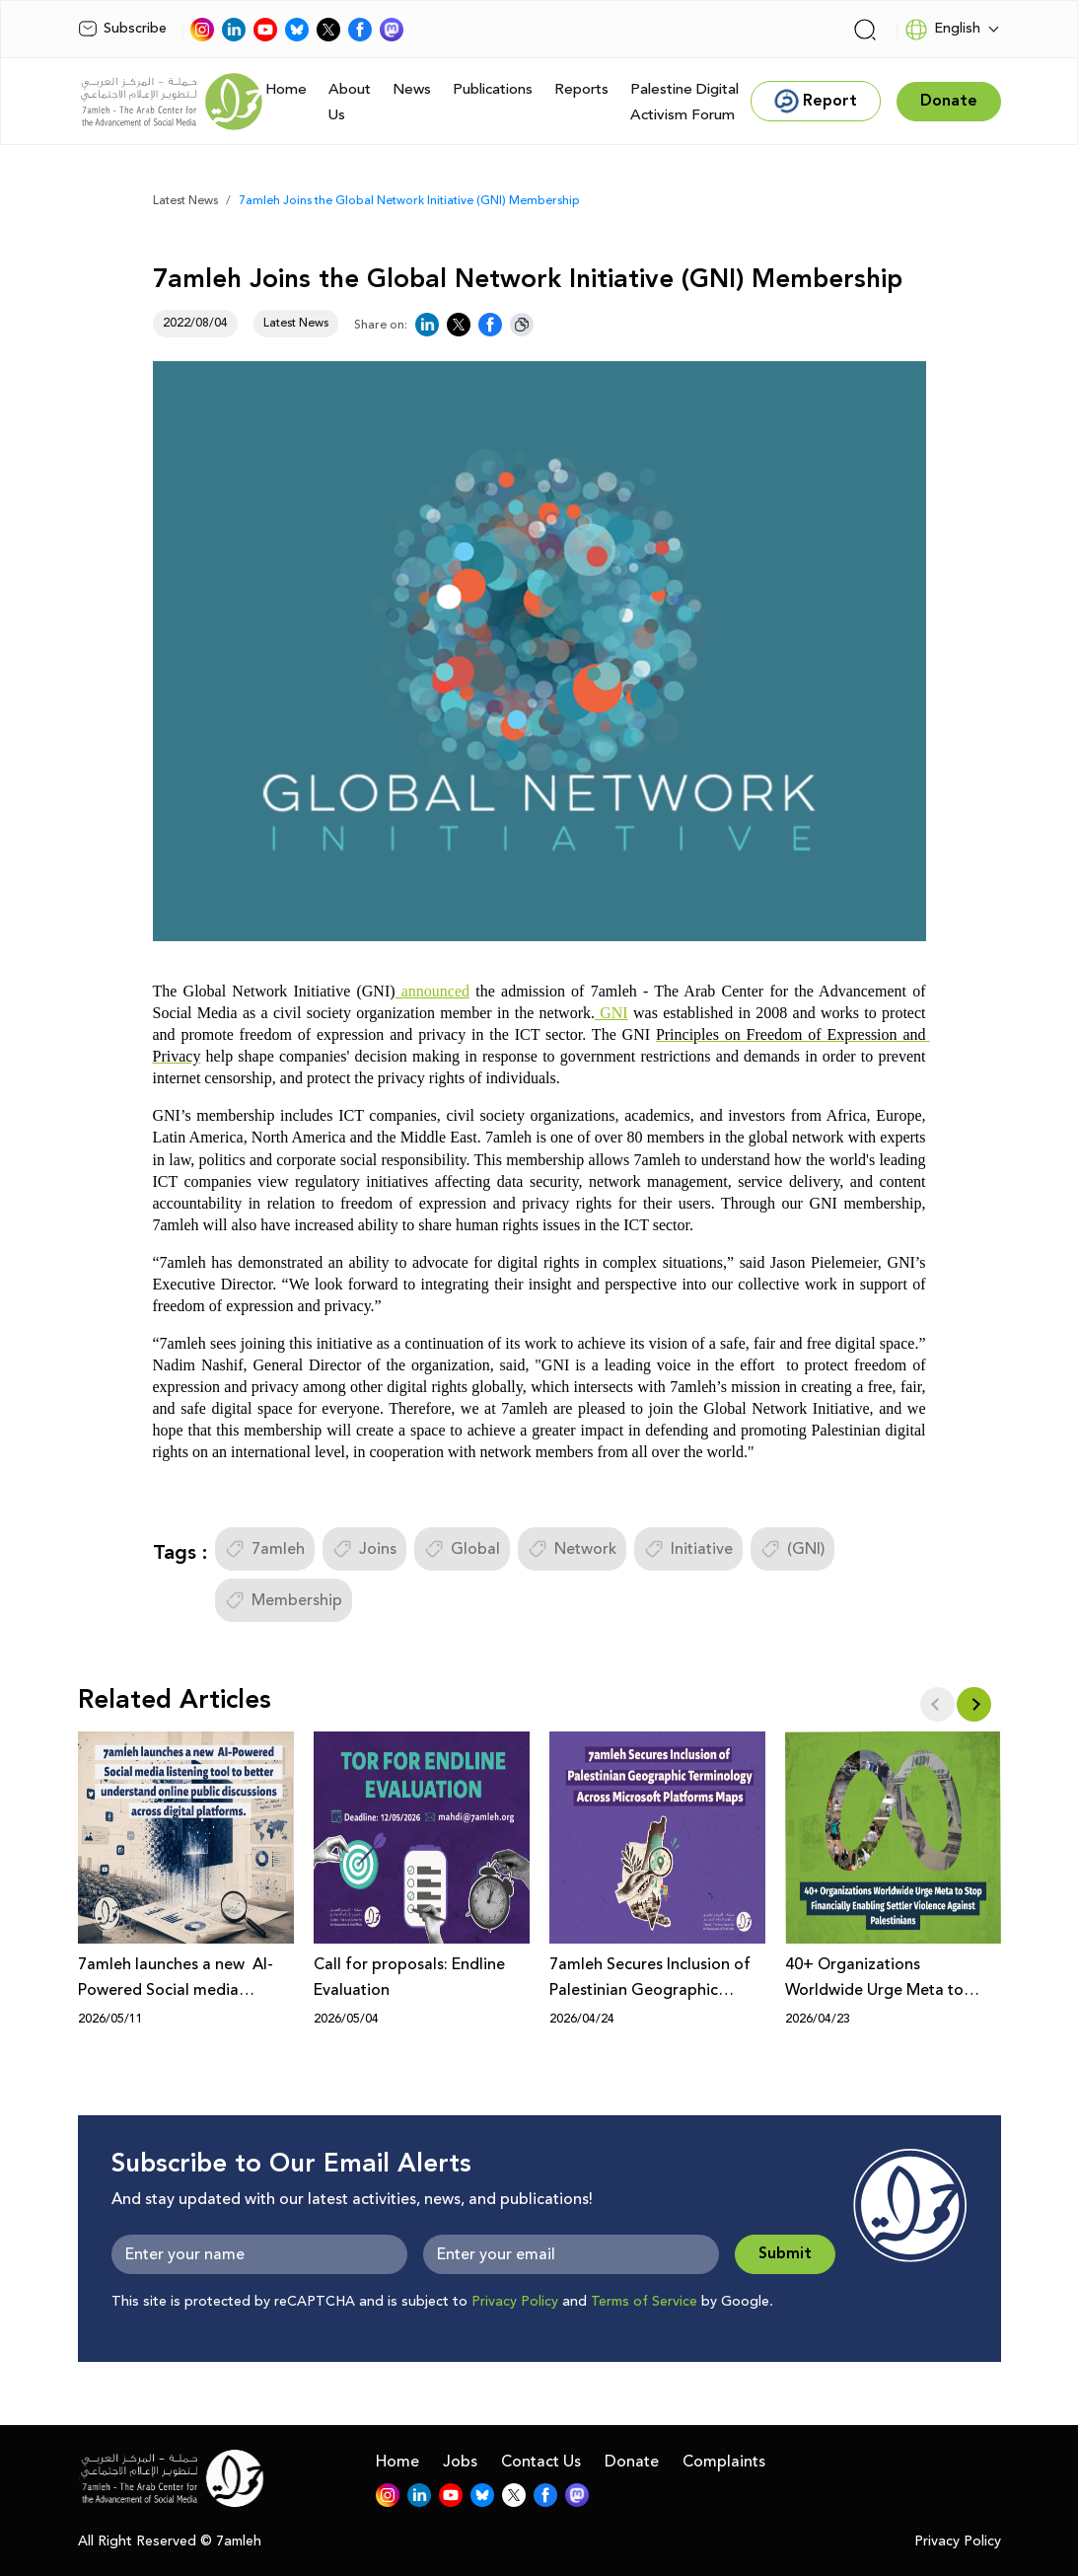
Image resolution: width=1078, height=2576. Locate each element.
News (412, 89)
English (942, 29)
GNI (611, 1012)
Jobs (460, 2461)
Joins (364, 1549)
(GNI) (792, 1549)
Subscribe (122, 28)
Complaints (724, 2461)
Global (462, 1549)
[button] (974, 1704)
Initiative (688, 1549)
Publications (493, 89)
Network (572, 1549)
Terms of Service (644, 2302)
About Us (349, 102)
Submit (785, 2254)
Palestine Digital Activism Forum (684, 102)
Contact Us (541, 2461)
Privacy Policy (514, 2302)
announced (432, 991)
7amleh (265, 1549)
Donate (632, 2461)
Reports (581, 89)
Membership (283, 1600)
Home (286, 89)
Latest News (185, 200)
